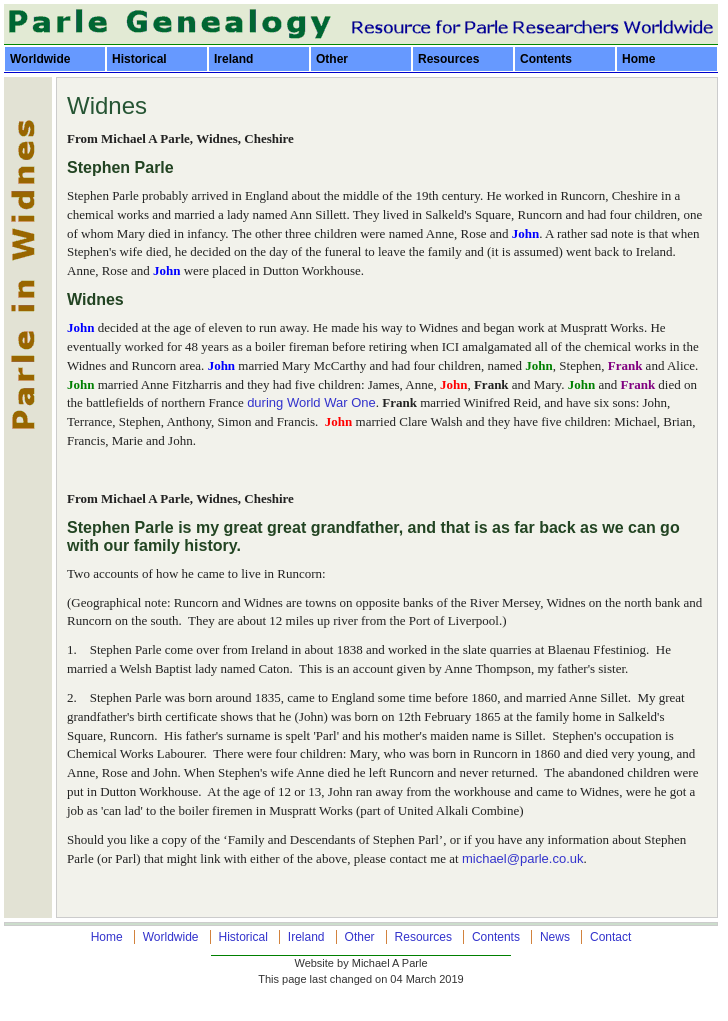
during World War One (311, 402)
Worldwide (40, 59)
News (555, 937)
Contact (610, 937)
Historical (139, 59)
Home (638, 59)
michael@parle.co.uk (523, 858)
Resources (448, 59)
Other (332, 59)
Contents (546, 59)
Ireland (233, 59)
